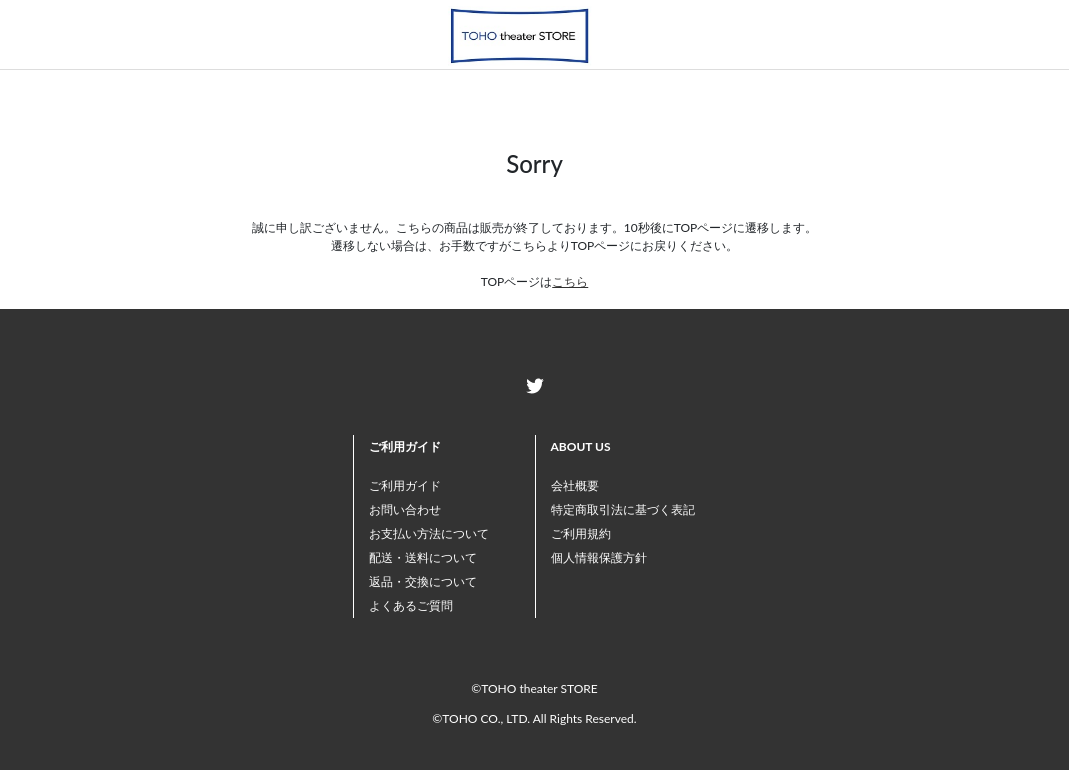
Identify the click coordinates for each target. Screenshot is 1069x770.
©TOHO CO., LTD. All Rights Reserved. (534, 718)
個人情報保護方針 (599, 557)
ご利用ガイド (405, 485)
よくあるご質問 (411, 605)
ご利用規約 (581, 533)
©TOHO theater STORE (534, 688)
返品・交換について (423, 581)
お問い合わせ (405, 509)
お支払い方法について (429, 533)
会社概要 (575, 485)
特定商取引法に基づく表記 (623, 509)
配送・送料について (423, 557)
